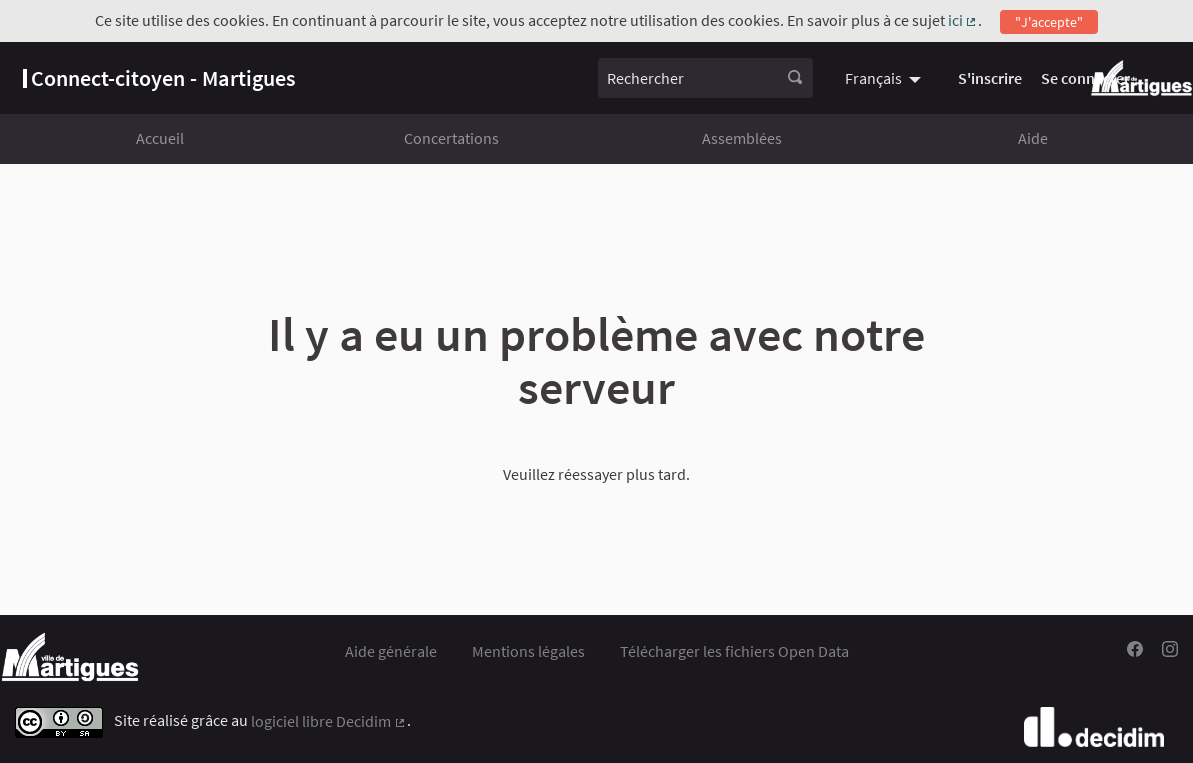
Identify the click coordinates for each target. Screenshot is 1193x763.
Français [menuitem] (873, 78)
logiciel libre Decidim (329, 721)
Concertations (451, 138)
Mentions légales (528, 651)
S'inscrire (990, 78)
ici (963, 20)
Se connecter (1085, 78)
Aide (1033, 138)
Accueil (160, 138)
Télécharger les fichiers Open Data (734, 651)
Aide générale (391, 651)
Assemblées (742, 138)
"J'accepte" (1049, 22)
